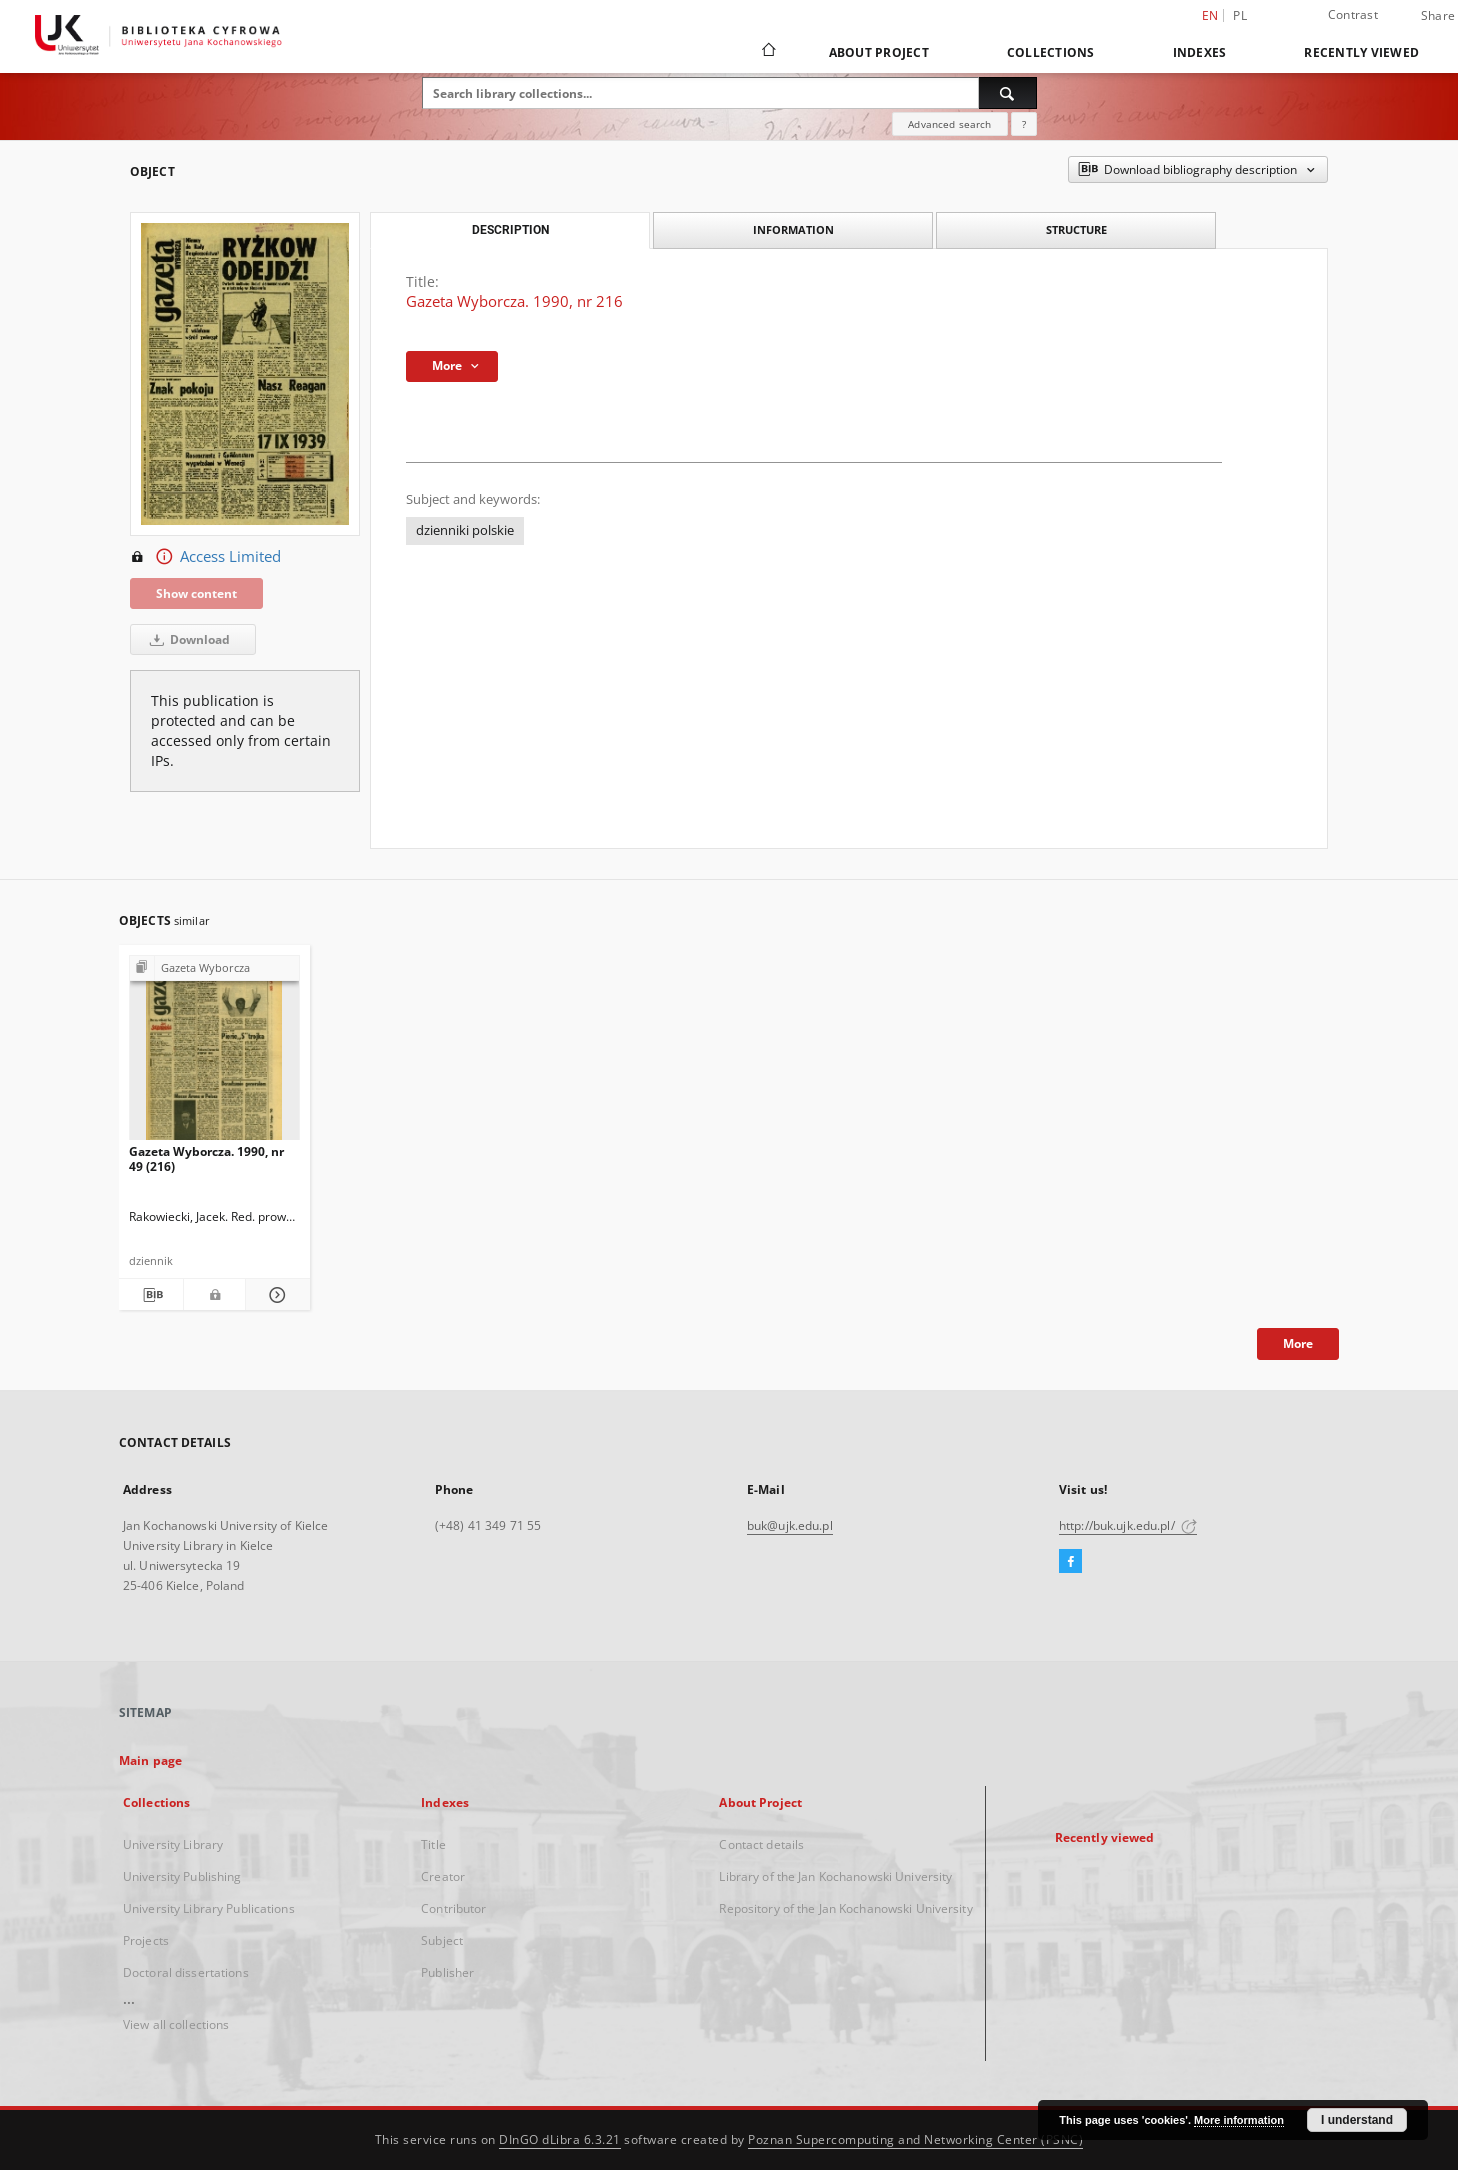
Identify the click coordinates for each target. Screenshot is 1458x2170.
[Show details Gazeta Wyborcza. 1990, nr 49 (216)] (275, 1295)
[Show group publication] (214, 968)
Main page (150, 1760)
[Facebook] (1070, 1562)
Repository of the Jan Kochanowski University (845, 1908)
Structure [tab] (1076, 229)
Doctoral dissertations (186, 1972)
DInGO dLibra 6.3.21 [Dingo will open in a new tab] (560, 2139)
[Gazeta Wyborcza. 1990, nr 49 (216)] (214, 1053)
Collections (1051, 52)
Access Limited (205, 557)
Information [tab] (793, 229)
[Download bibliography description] (151, 1295)
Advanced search (949, 124)
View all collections (176, 2024)
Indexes (1200, 52)
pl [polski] (1240, 15)
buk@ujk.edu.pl (790, 1525)
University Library (173, 1844)
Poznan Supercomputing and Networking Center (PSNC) (915, 2139)
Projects (146, 1940)
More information (1239, 2120)
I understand (1357, 2120)
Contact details (761, 1844)
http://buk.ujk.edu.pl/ (1128, 1525)
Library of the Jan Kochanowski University (835, 1876)
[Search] (1008, 93)
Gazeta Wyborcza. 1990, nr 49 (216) (206, 1158)
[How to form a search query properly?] (1024, 124)
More (1298, 1343)
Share (1438, 16)
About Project (879, 52)
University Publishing (182, 1876)
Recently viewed (1361, 52)
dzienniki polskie (465, 530)
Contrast (1353, 14)
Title (433, 1844)
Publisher (447, 1972)
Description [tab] (510, 230)
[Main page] (767, 52)
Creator (443, 1876)
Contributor (453, 1908)
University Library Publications (209, 1908)
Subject (442, 1940)
